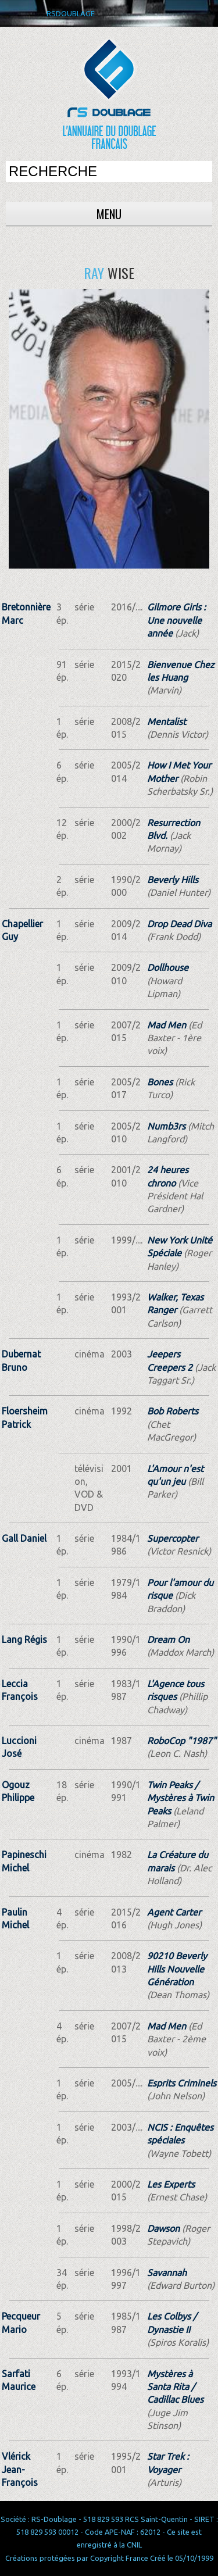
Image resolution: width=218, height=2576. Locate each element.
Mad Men (166, 1025)
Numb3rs (166, 1126)
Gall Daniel (24, 1538)
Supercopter (172, 1538)
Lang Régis (24, 1639)
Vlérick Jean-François (20, 2469)
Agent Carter (174, 1912)
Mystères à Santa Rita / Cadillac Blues (175, 2386)
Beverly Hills (172, 879)
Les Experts (171, 2184)
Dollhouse (167, 967)
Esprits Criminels (181, 2083)
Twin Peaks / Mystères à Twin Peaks (180, 1798)
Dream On (168, 1639)
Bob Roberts (172, 1411)
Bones (160, 1082)
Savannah (167, 2272)
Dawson (163, 2228)
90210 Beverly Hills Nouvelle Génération (177, 1968)
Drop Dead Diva (179, 924)
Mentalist (166, 721)
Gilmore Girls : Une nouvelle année (176, 620)
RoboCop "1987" (181, 1740)
